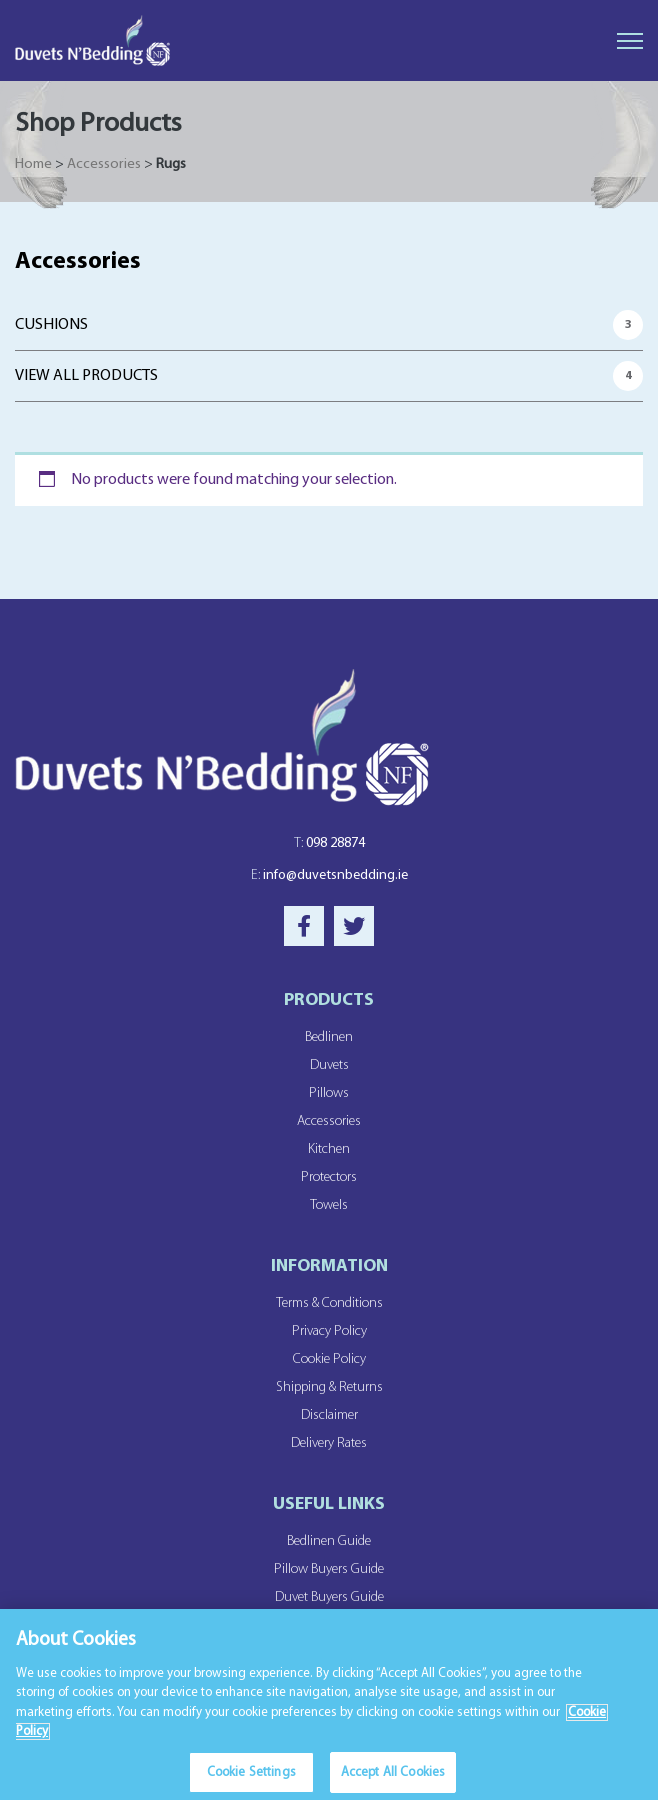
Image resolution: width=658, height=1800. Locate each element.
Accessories (104, 164)
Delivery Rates (329, 1443)
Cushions (51, 325)
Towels (329, 1205)
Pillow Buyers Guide (329, 1569)
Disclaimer (329, 1415)
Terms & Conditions (329, 1303)
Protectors (329, 1177)
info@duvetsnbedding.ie (329, 875)
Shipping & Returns (329, 1387)
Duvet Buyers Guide (329, 1597)
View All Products (86, 376)
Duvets (329, 1065)
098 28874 (329, 843)
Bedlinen (329, 1037)
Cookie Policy (329, 1359)
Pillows (329, 1093)
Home (33, 164)
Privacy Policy (329, 1331)
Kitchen (329, 1149)
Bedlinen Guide (329, 1541)
